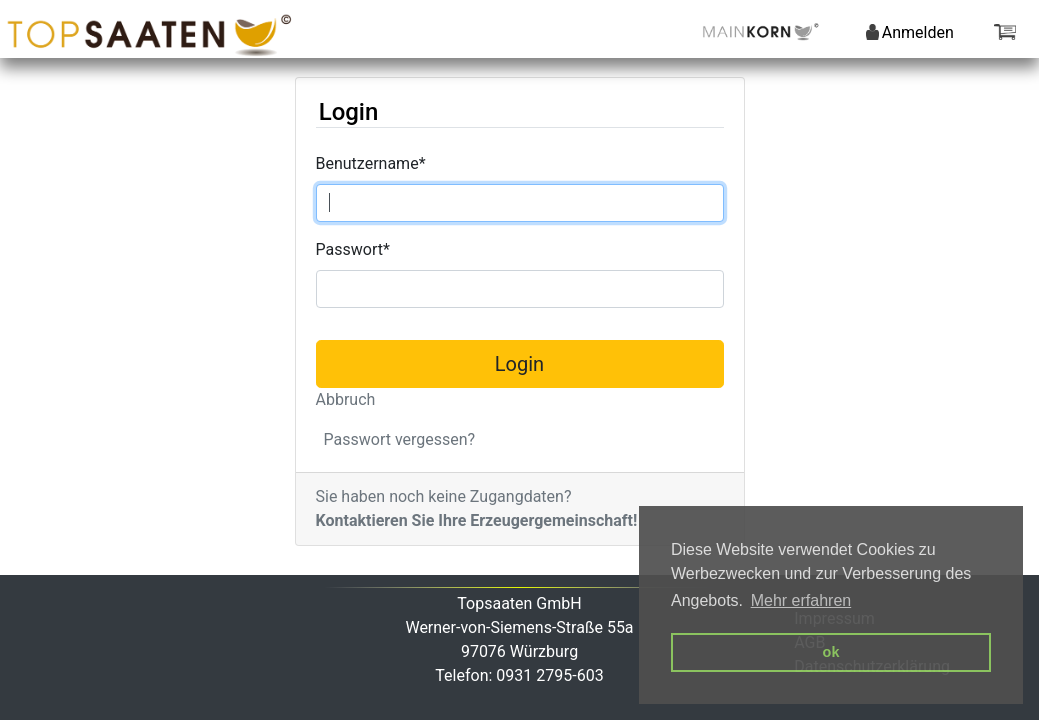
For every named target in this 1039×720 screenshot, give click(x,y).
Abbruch (346, 399)
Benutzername (371, 163)
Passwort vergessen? (400, 439)
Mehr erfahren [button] (801, 600)
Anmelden (910, 32)
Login (519, 364)
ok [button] (831, 652)
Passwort (353, 249)
